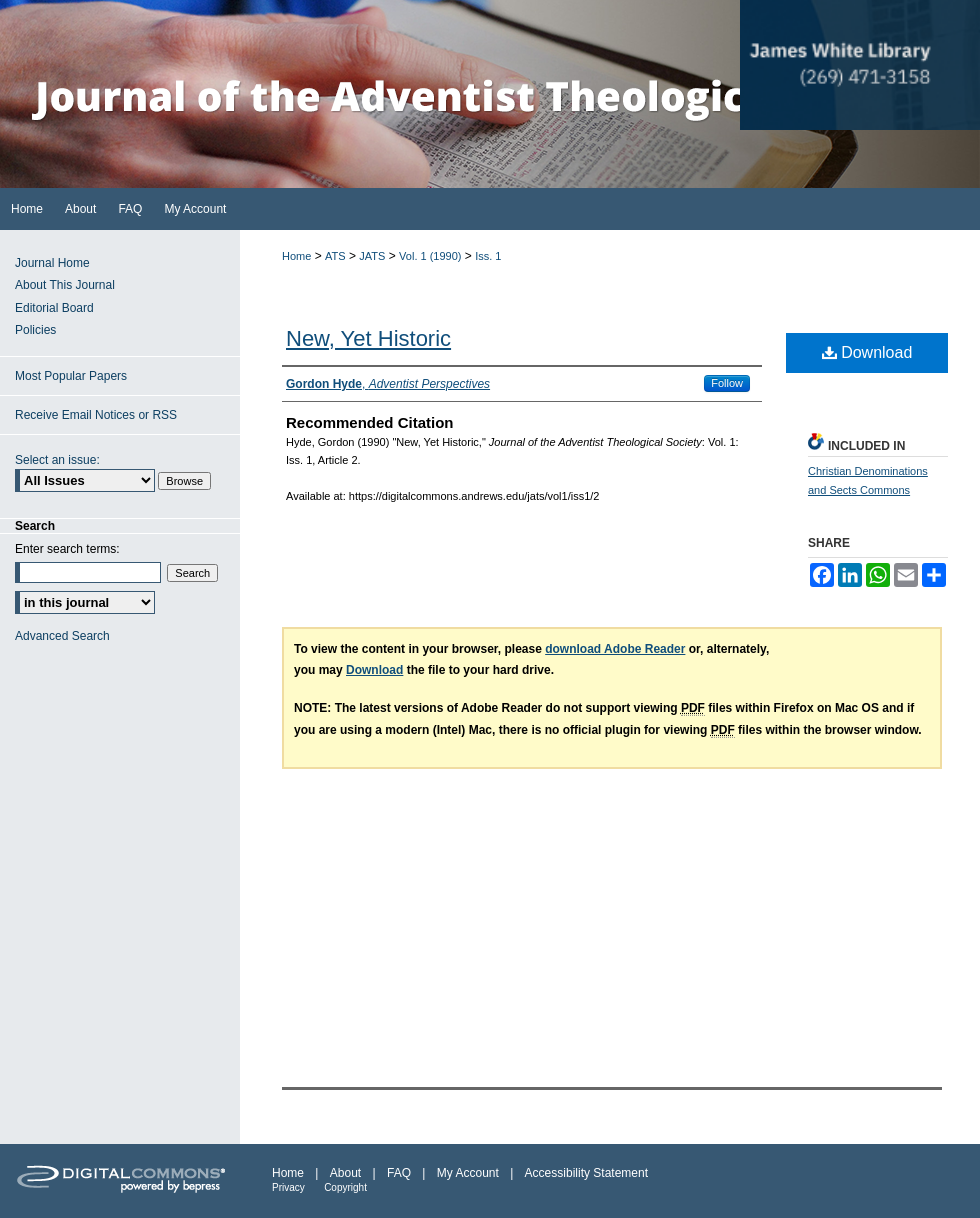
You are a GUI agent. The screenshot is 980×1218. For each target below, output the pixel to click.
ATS (335, 256)
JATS (372, 256)
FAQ (399, 1173)
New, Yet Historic (368, 338)
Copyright (345, 1187)
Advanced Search (62, 636)
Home (296, 256)
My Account (468, 1173)
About (345, 1173)
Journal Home (52, 263)
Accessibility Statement (586, 1173)
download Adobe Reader (615, 649)
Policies (35, 330)
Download (867, 352)
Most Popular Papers (71, 376)
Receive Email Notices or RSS (96, 415)
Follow (727, 383)
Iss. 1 (488, 256)
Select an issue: (57, 460)
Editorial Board (54, 308)
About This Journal (65, 285)
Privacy (288, 1187)
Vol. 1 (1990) (430, 256)
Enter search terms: (67, 549)
